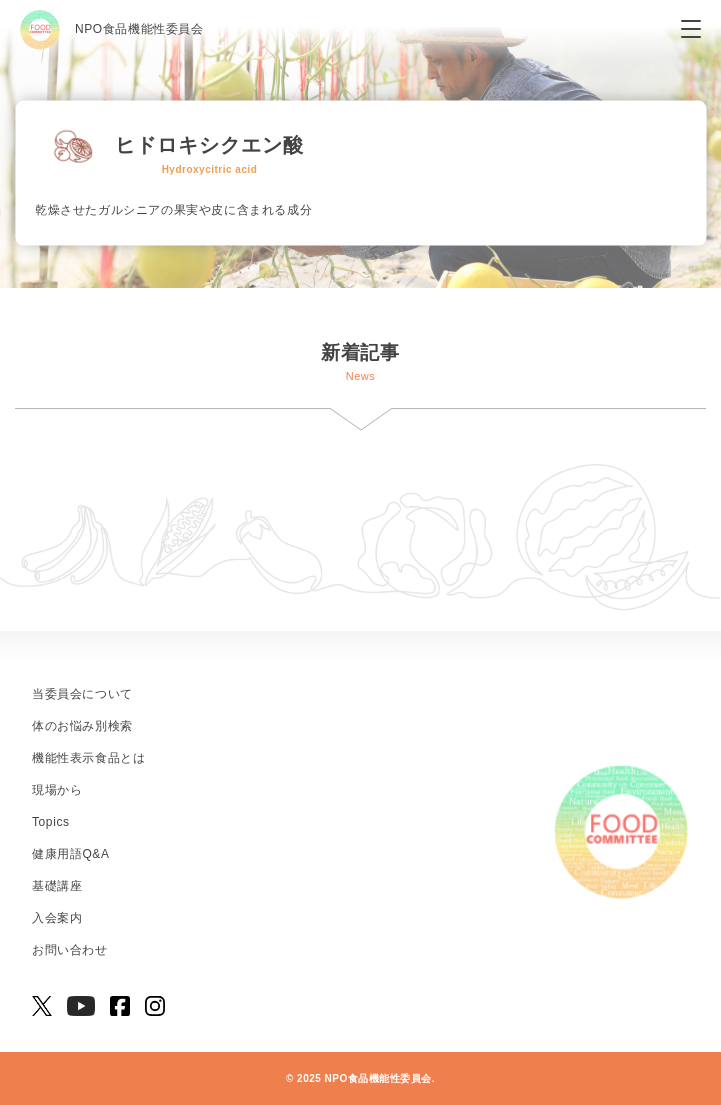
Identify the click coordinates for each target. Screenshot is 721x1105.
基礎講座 (57, 886)
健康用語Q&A (71, 854)
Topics (51, 822)
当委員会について (82, 694)
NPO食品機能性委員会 (112, 30)
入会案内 (57, 918)
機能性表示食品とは (88, 758)
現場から (57, 790)
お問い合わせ (70, 950)
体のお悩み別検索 (82, 726)
